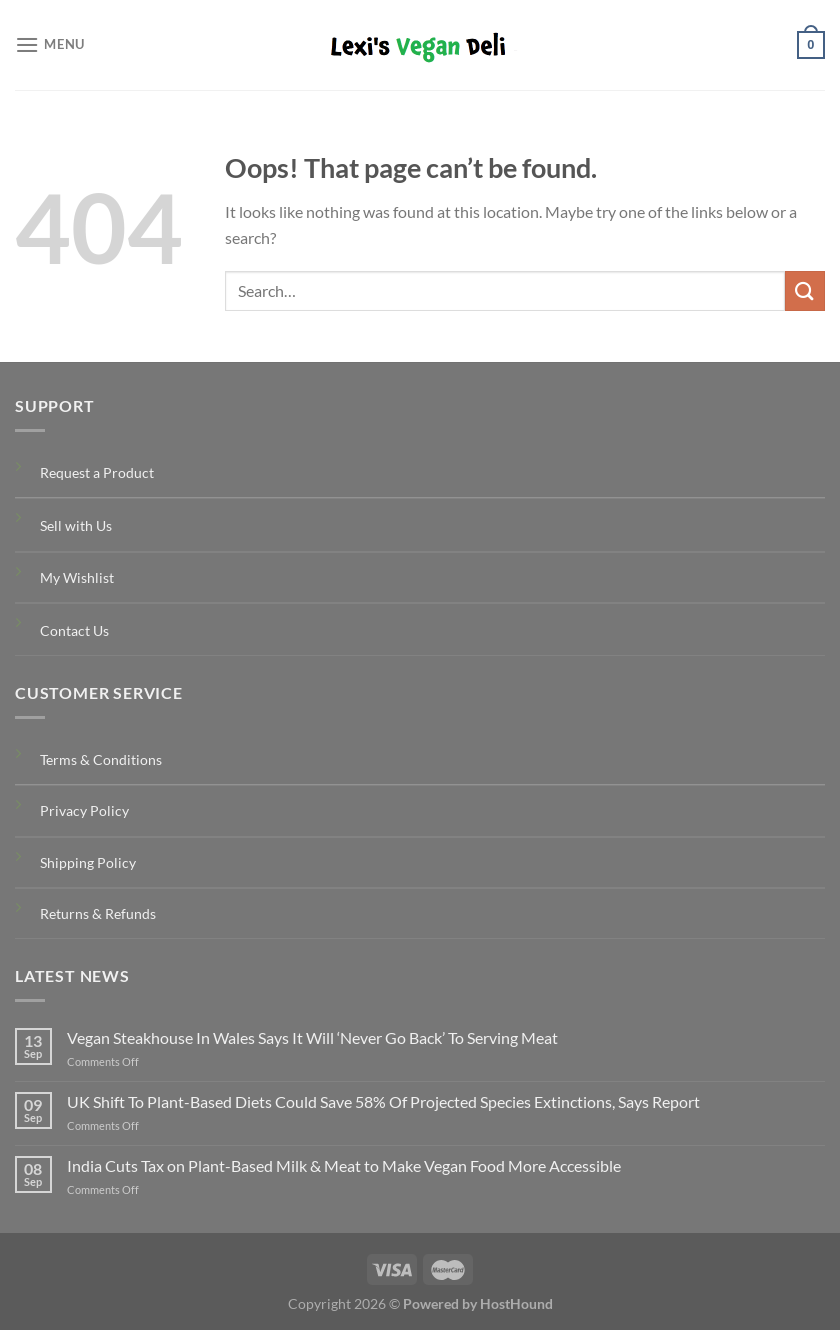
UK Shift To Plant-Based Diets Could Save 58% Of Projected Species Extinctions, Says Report (383, 1101)
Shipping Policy (88, 862)
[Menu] (50, 44)
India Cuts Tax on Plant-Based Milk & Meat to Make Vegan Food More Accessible (344, 1165)
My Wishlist (77, 577)
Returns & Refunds (98, 913)
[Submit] (805, 290)
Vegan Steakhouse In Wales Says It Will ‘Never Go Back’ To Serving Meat (312, 1037)
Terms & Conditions (101, 759)
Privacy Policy (84, 810)
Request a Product (97, 472)
